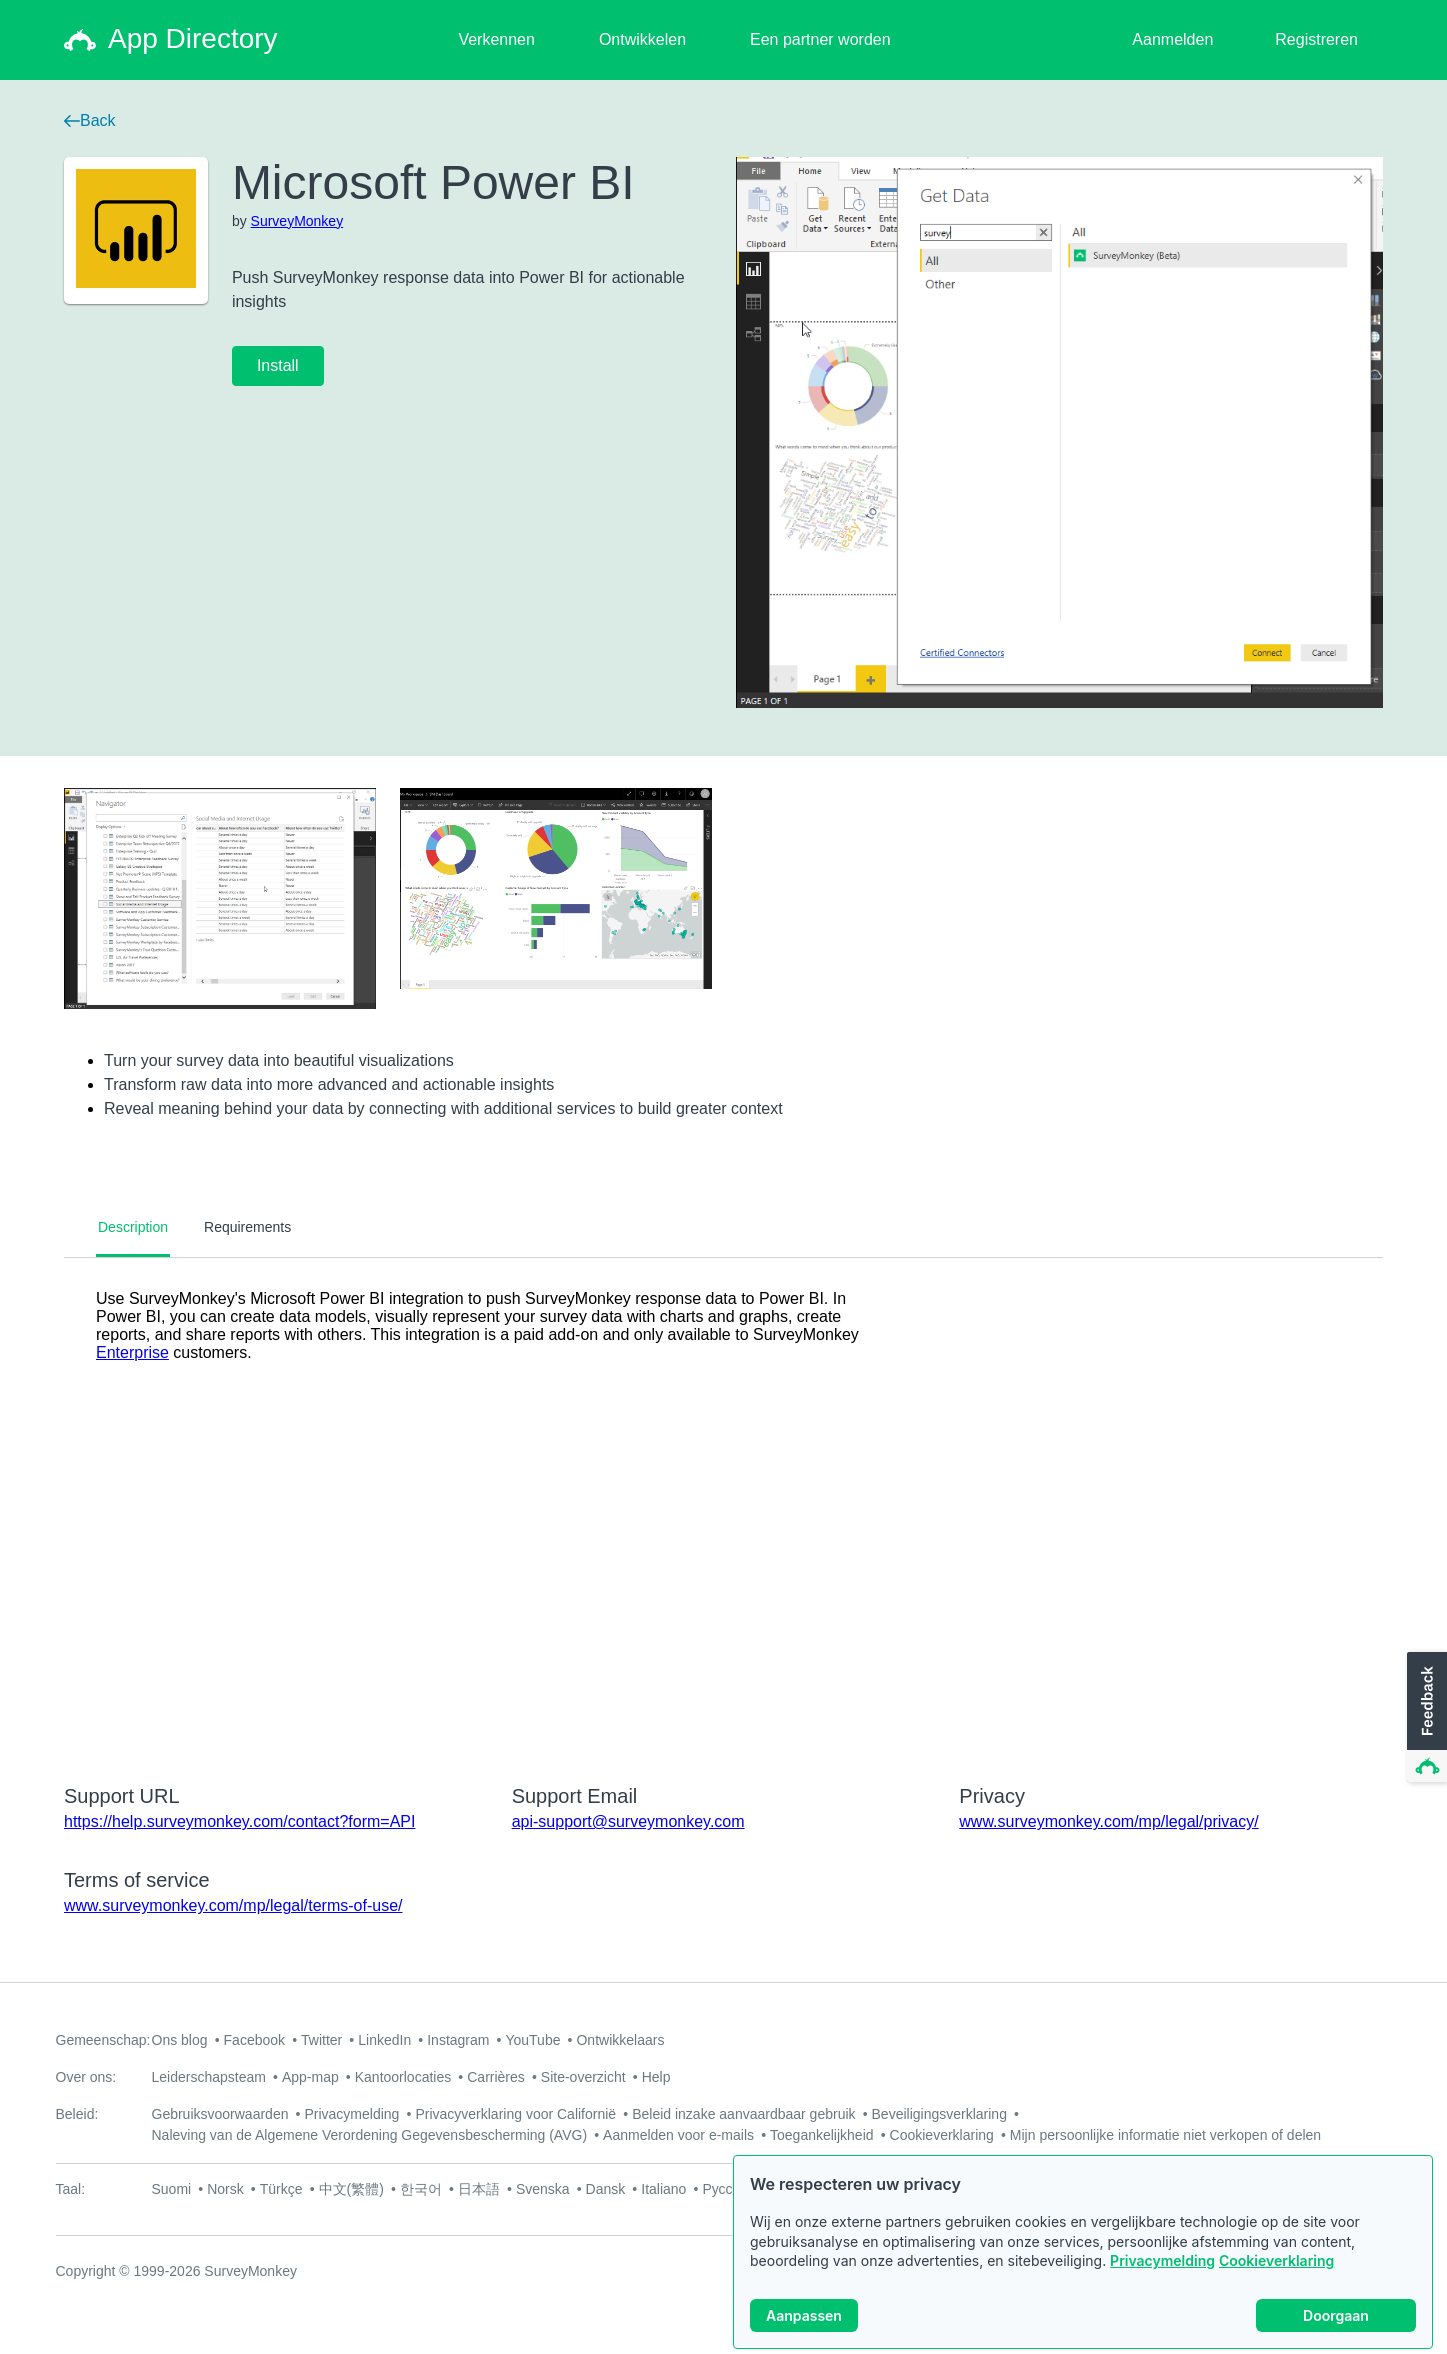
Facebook (254, 2040)
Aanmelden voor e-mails (678, 2135)
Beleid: (77, 2114)
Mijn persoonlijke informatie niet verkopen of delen (1165, 2135)
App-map (310, 2077)
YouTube (532, 2040)
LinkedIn (384, 2040)
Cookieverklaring (1276, 2260)
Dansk (606, 2189)
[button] (1425, 1718)
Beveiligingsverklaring (939, 2114)
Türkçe (281, 2189)
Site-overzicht (583, 2077)
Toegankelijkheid (822, 2135)
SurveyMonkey (297, 221)
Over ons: (86, 2077)
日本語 (479, 2189)
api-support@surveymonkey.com (628, 1821)
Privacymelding (1162, 2260)
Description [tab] (133, 1227)
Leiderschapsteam (209, 2077)
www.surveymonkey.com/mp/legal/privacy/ (1108, 1821)
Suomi (172, 2189)
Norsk (225, 2189)
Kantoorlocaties (403, 2077)
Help (656, 2077)
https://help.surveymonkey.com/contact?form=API (239, 1821)
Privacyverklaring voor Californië (515, 2114)
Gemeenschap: (103, 2040)
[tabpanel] (723, 1508)
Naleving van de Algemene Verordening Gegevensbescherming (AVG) (370, 2135)
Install (278, 365)
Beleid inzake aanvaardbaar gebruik (743, 2114)
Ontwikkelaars (620, 2040)
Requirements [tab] (247, 1227)
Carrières (496, 2077)
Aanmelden (1172, 39)
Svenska (543, 2189)
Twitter (321, 2040)
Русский (728, 2189)
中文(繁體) (351, 2189)
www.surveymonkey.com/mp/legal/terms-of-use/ (233, 1905)
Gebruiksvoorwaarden (220, 2114)
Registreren (1316, 39)
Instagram (458, 2040)
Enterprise (132, 1352)
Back (90, 120)
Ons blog (180, 2040)
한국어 (421, 2189)
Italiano (663, 2189)
